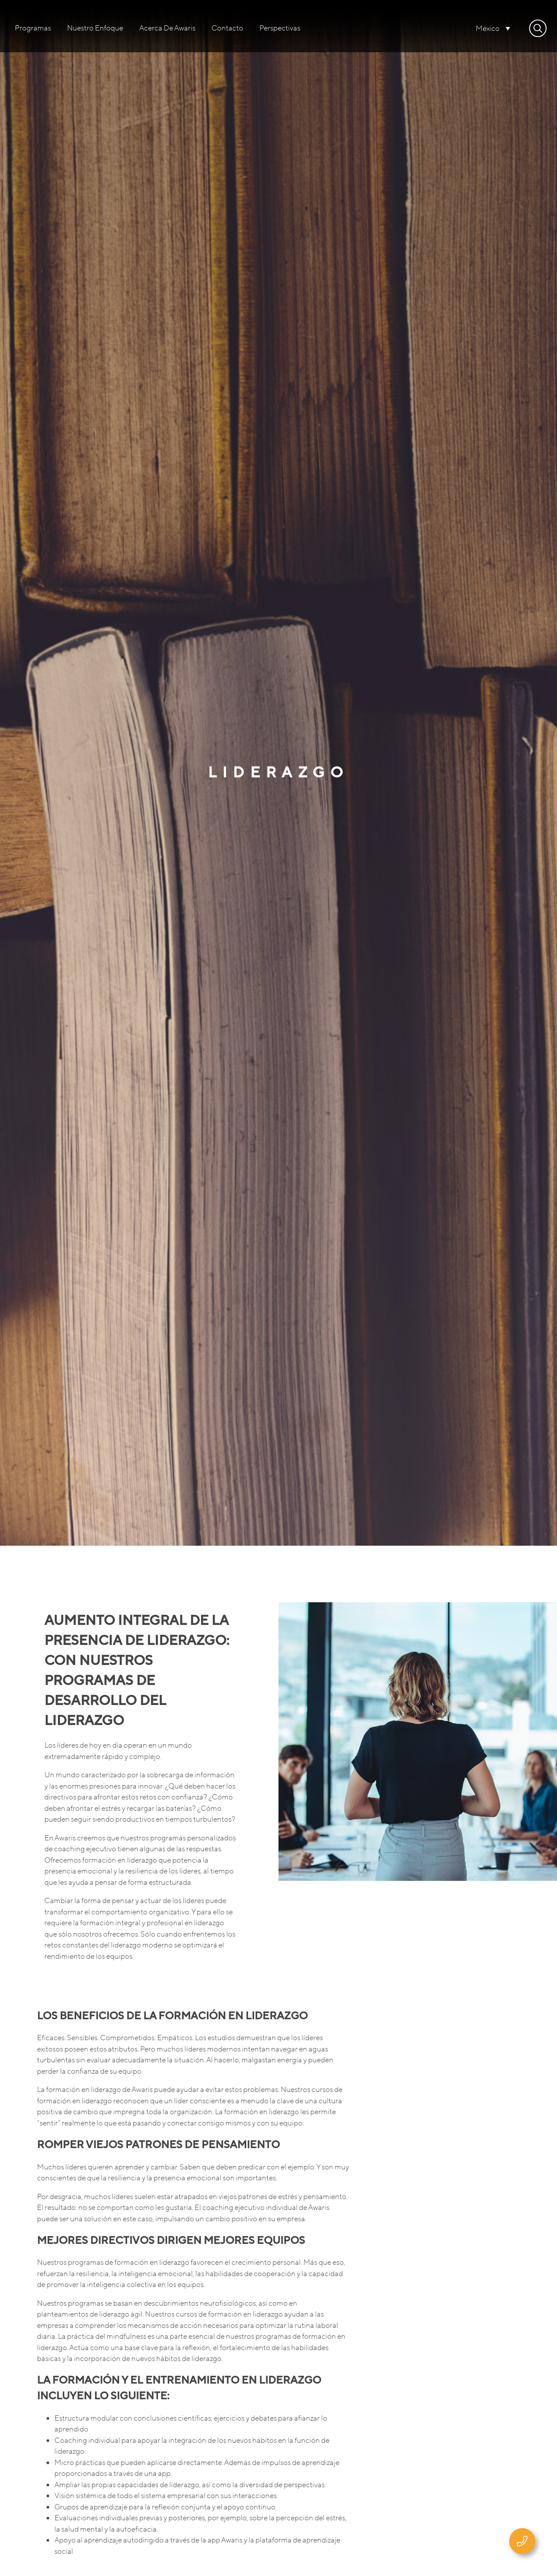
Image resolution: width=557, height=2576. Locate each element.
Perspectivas (279, 28)
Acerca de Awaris (167, 28)
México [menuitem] (488, 29)
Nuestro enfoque (95, 28)
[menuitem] (492, 28)
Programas (33, 28)
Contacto (227, 28)
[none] (492, 28)
